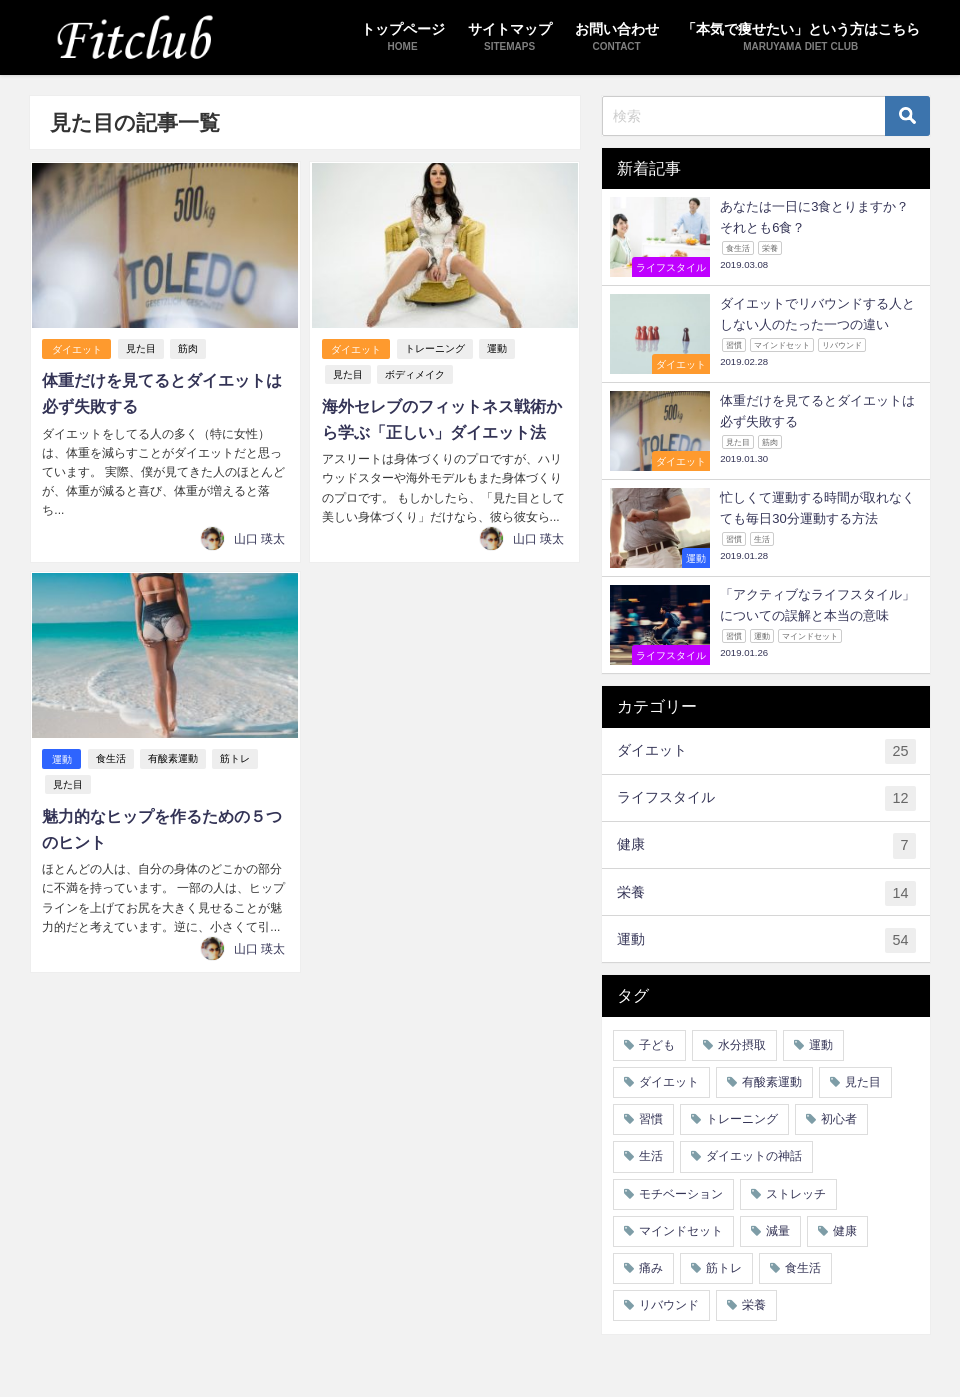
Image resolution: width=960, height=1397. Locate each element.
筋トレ (235, 757)
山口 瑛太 (259, 537)
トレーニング (435, 349)
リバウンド (669, 1305)
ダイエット (76, 349)
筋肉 (188, 349)
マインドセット (681, 1231)
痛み (651, 1268)
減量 (778, 1231)
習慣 (651, 1119)
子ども (657, 1045)
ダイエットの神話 (754, 1156)
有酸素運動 (173, 757)
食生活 (111, 757)
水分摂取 (742, 1045)
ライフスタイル (766, 798)
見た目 (141, 349)
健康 (766, 845)
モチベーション (681, 1194)
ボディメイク (413, 374)
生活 (651, 1156)
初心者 (839, 1119)
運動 (497, 349)
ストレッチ (796, 1194)
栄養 (766, 893)
